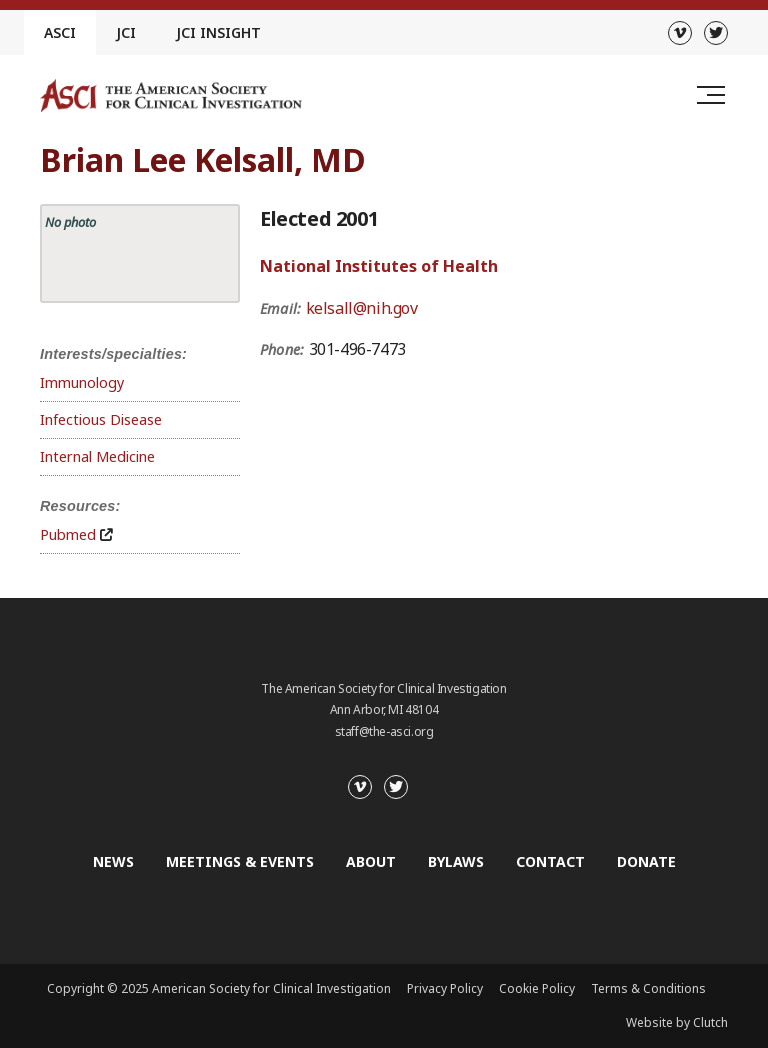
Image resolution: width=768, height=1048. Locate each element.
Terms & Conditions (648, 988)
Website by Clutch (677, 1022)
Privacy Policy (445, 988)
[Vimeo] (680, 33)
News (113, 861)
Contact (550, 861)
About (371, 861)
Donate (646, 861)
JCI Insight (218, 32)
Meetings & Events (240, 861)
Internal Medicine (97, 456)
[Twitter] (716, 33)
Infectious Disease (101, 419)
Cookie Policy (537, 988)
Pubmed (68, 534)
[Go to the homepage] (171, 95)
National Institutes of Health (379, 266)
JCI (126, 32)
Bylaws (456, 861)
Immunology (82, 382)
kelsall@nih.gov (362, 308)
